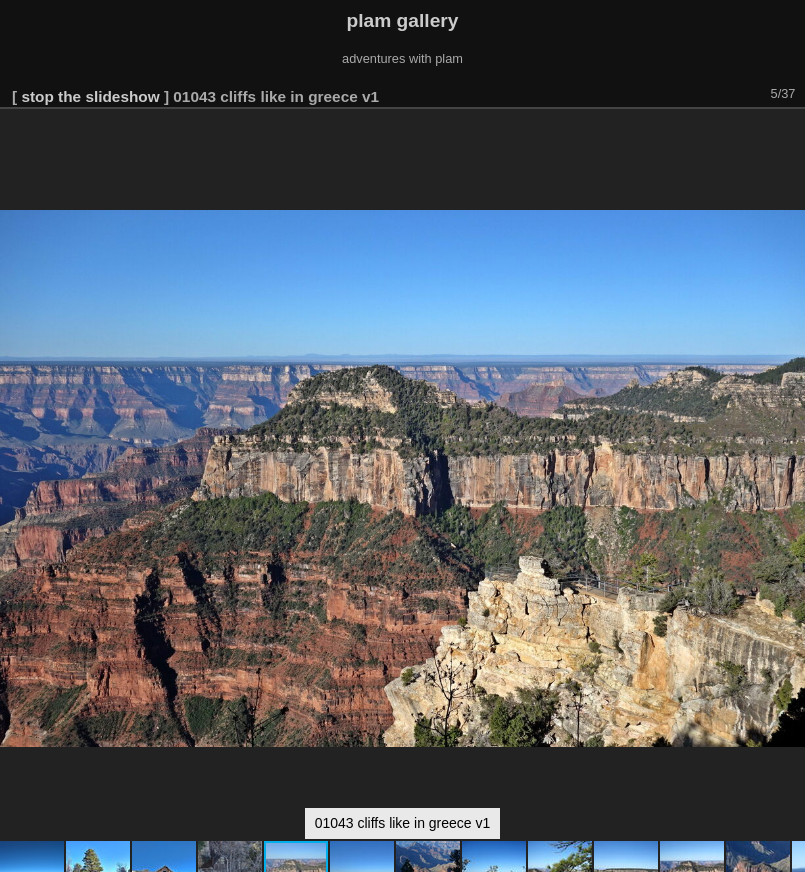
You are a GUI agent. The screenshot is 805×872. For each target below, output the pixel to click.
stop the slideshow (90, 96)
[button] (787, 137)
